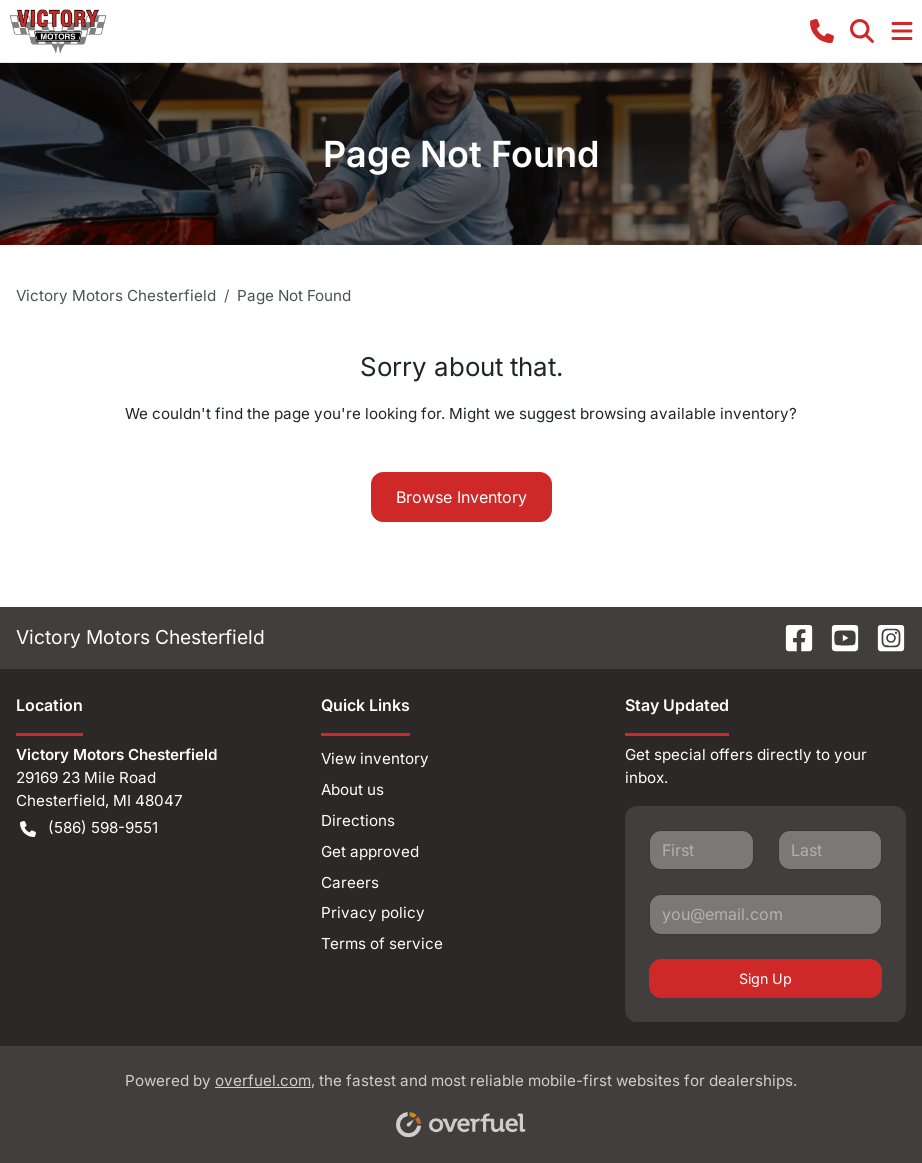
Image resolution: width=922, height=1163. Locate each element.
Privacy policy (373, 912)
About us (352, 789)
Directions (358, 820)
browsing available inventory (684, 413)
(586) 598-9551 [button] (89, 828)
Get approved (370, 851)
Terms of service (382, 943)
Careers (350, 882)
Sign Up (765, 978)
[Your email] (765, 914)
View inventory (375, 758)
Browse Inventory (461, 497)
